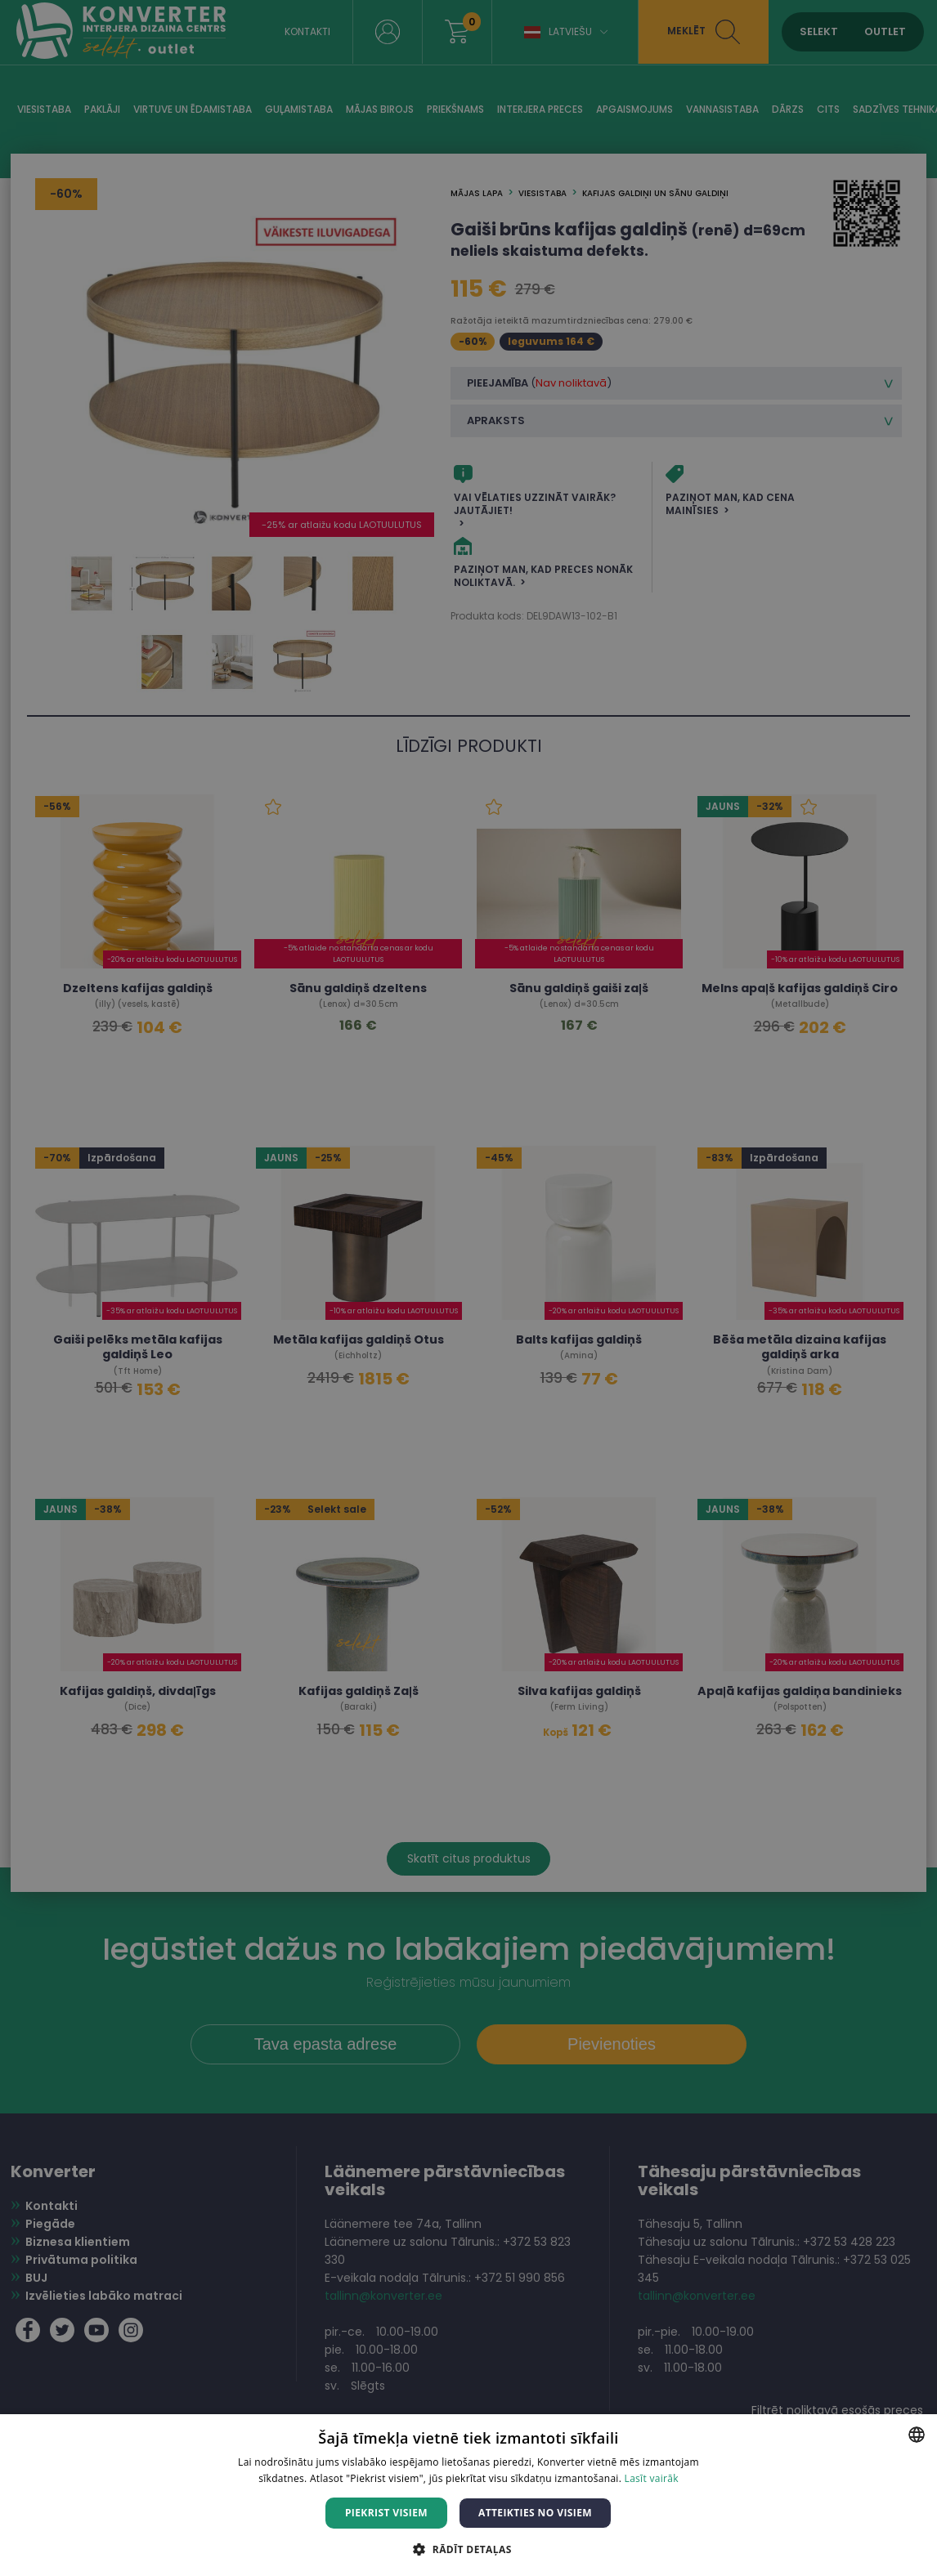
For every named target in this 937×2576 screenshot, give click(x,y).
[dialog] (468, 1288)
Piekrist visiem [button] (386, 2513)
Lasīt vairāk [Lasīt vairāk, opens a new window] (652, 2478)
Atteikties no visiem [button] (535, 2513)
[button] (468, 2548)
